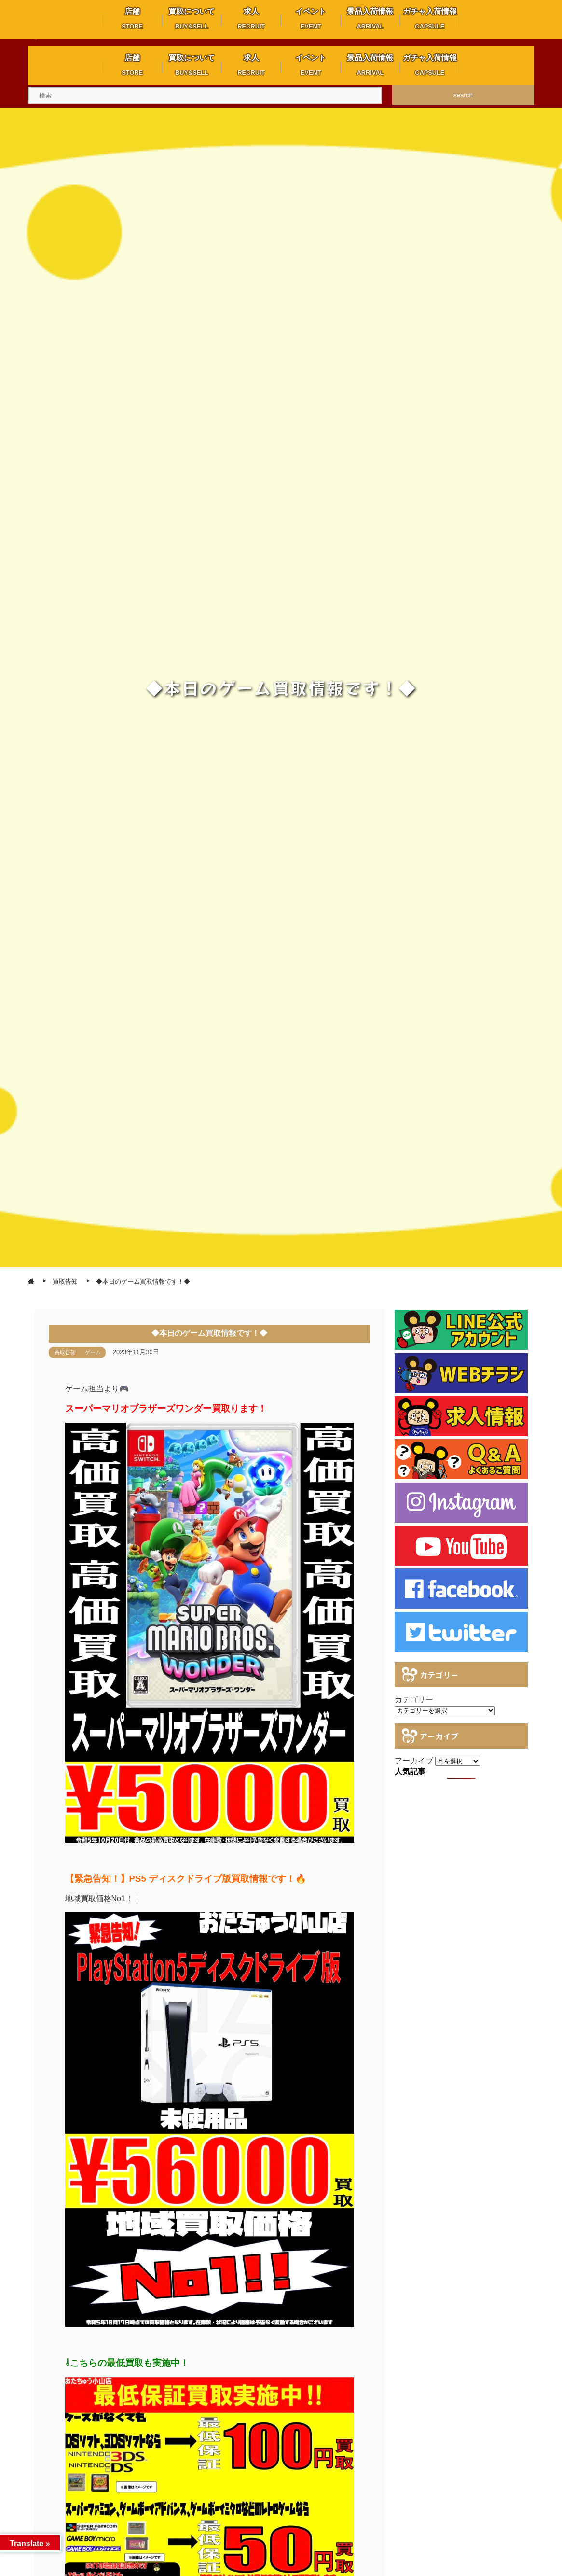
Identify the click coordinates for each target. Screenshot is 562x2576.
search (463, 94)
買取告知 (65, 1352)
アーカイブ (414, 1761)
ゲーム (93, 1352)
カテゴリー (414, 1699)
